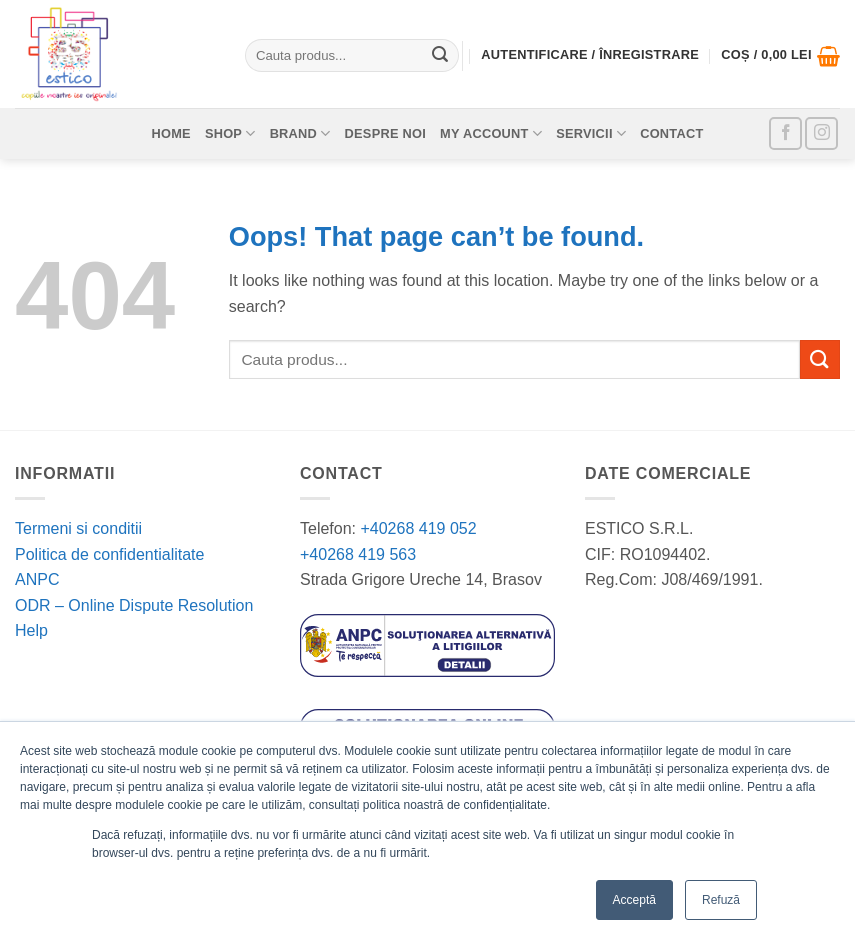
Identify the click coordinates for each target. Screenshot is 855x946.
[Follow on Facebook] (785, 133)
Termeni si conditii (78, 528)
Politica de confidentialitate (109, 554)
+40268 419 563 (358, 554)
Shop (230, 133)
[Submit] (440, 56)
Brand (300, 133)
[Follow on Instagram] (821, 133)
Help (31, 630)
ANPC (37, 579)
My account (491, 133)
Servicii (591, 133)
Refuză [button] (721, 900)
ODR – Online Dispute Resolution (134, 605)
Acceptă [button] (634, 900)
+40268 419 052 (416, 528)
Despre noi (386, 133)
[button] (780, 56)
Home (170, 133)
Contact (671, 133)
